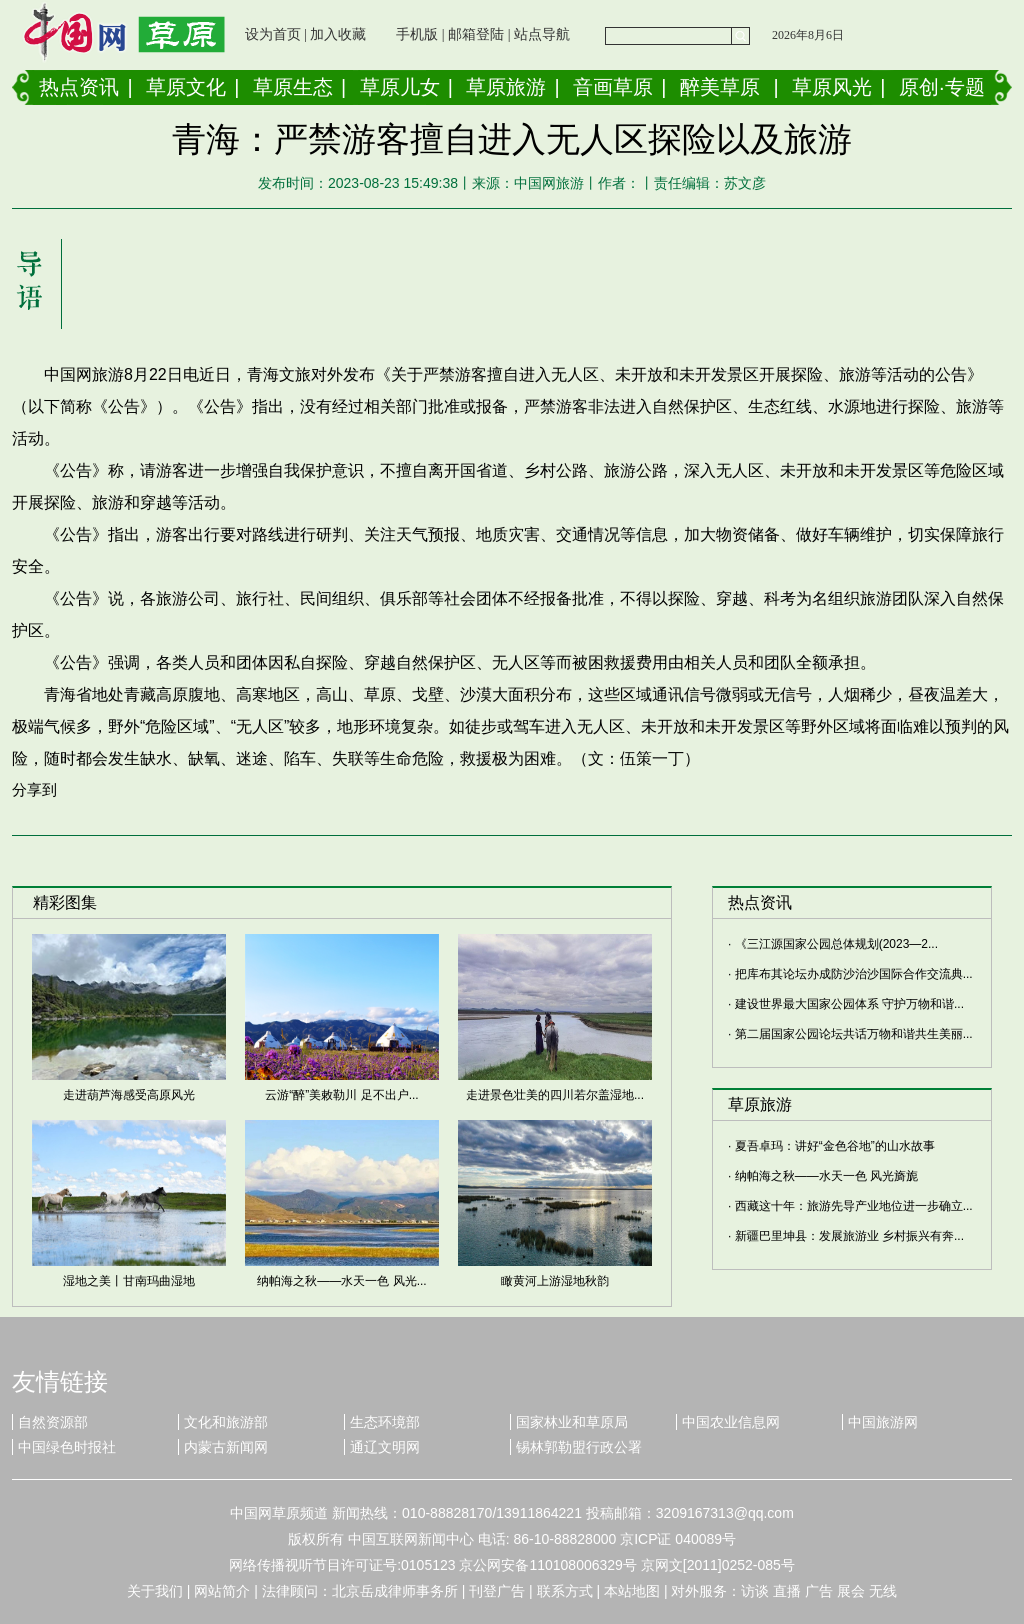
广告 (819, 1591)
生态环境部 (385, 1422)
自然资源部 (53, 1422)
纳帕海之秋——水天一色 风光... (341, 1281)
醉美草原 (720, 87)
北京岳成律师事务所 (395, 1591)
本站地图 (632, 1591)
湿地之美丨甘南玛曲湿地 (129, 1281)
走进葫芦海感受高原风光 (129, 1095)
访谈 (755, 1591)
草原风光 (832, 87)
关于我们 (155, 1591)
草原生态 (293, 87)
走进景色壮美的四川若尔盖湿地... (555, 1095)
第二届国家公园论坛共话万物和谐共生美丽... (854, 1034)
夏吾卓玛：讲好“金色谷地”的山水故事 (835, 1146)
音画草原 (613, 87)
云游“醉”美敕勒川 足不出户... (341, 1095)
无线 (883, 1591)
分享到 (34, 789)
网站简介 (222, 1591)
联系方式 (565, 1591)
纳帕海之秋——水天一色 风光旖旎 (826, 1176)
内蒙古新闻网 (226, 1447)
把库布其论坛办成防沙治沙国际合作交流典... (854, 974)
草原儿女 (400, 87)
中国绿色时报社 (67, 1447)
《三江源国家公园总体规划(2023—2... (836, 944)
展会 (851, 1591)
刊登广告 (497, 1591)
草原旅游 (506, 87)
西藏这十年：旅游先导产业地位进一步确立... (854, 1206)
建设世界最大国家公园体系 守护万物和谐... (849, 1004)
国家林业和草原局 (572, 1422)
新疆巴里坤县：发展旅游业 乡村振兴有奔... (849, 1236)
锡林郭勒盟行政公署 (579, 1447)
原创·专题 (942, 87)
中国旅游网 (883, 1422)
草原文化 (186, 87)
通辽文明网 (385, 1447)
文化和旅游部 (226, 1422)
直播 (787, 1591)
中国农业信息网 (731, 1422)
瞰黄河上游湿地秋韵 (555, 1281)
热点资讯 (79, 87)
